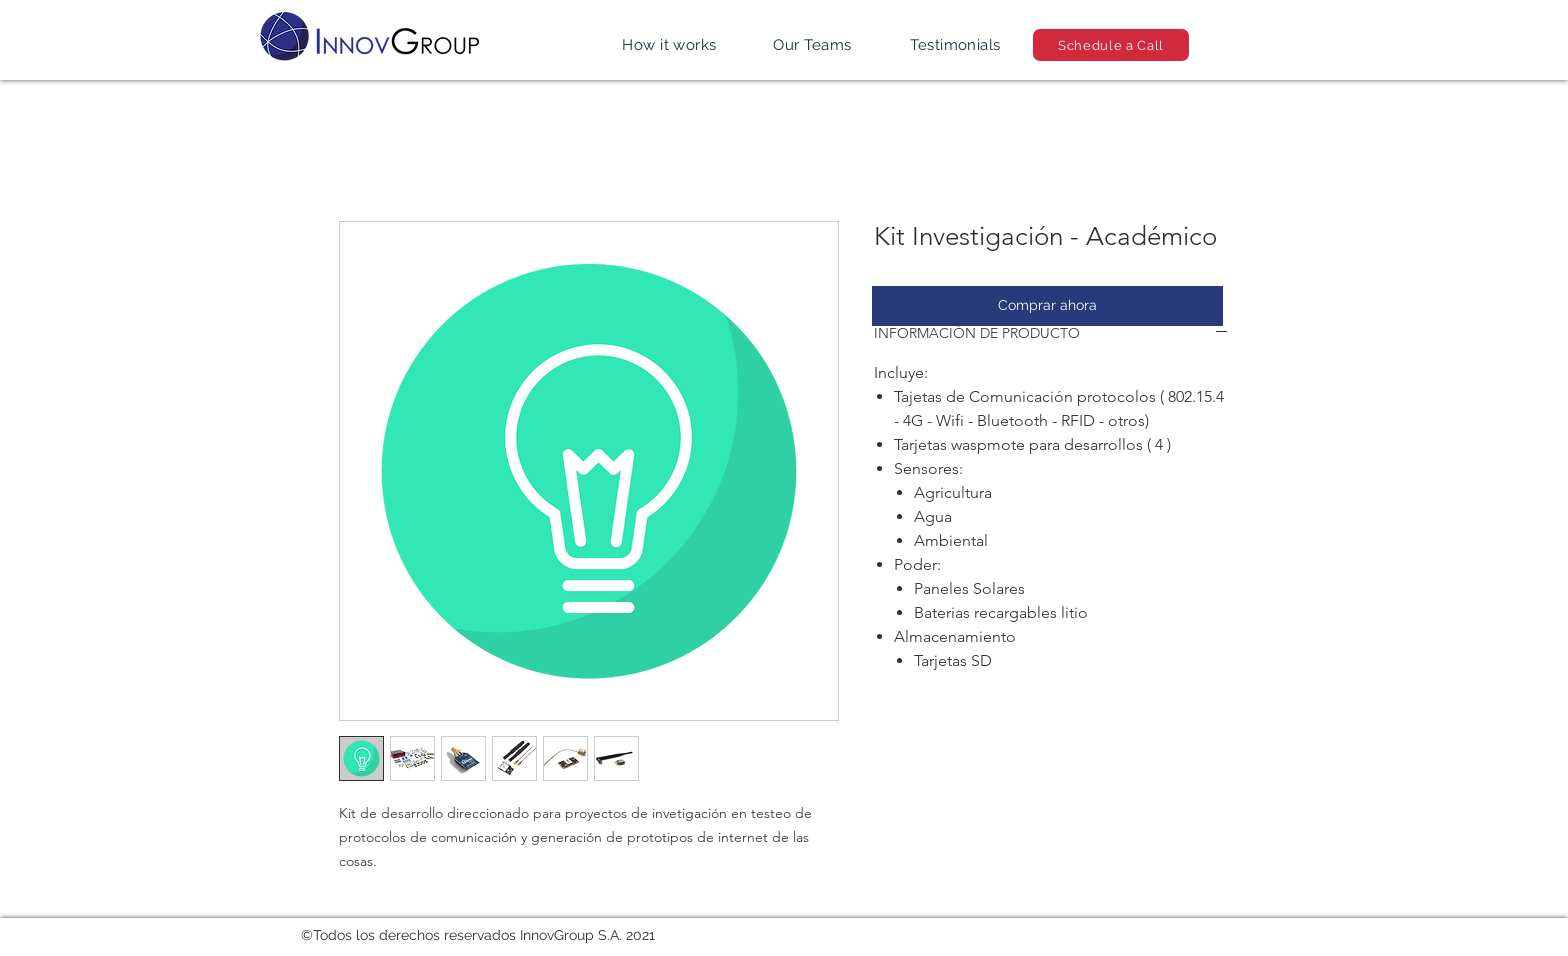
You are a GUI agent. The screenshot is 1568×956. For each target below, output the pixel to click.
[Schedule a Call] (1111, 45)
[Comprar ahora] (1047, 306)
